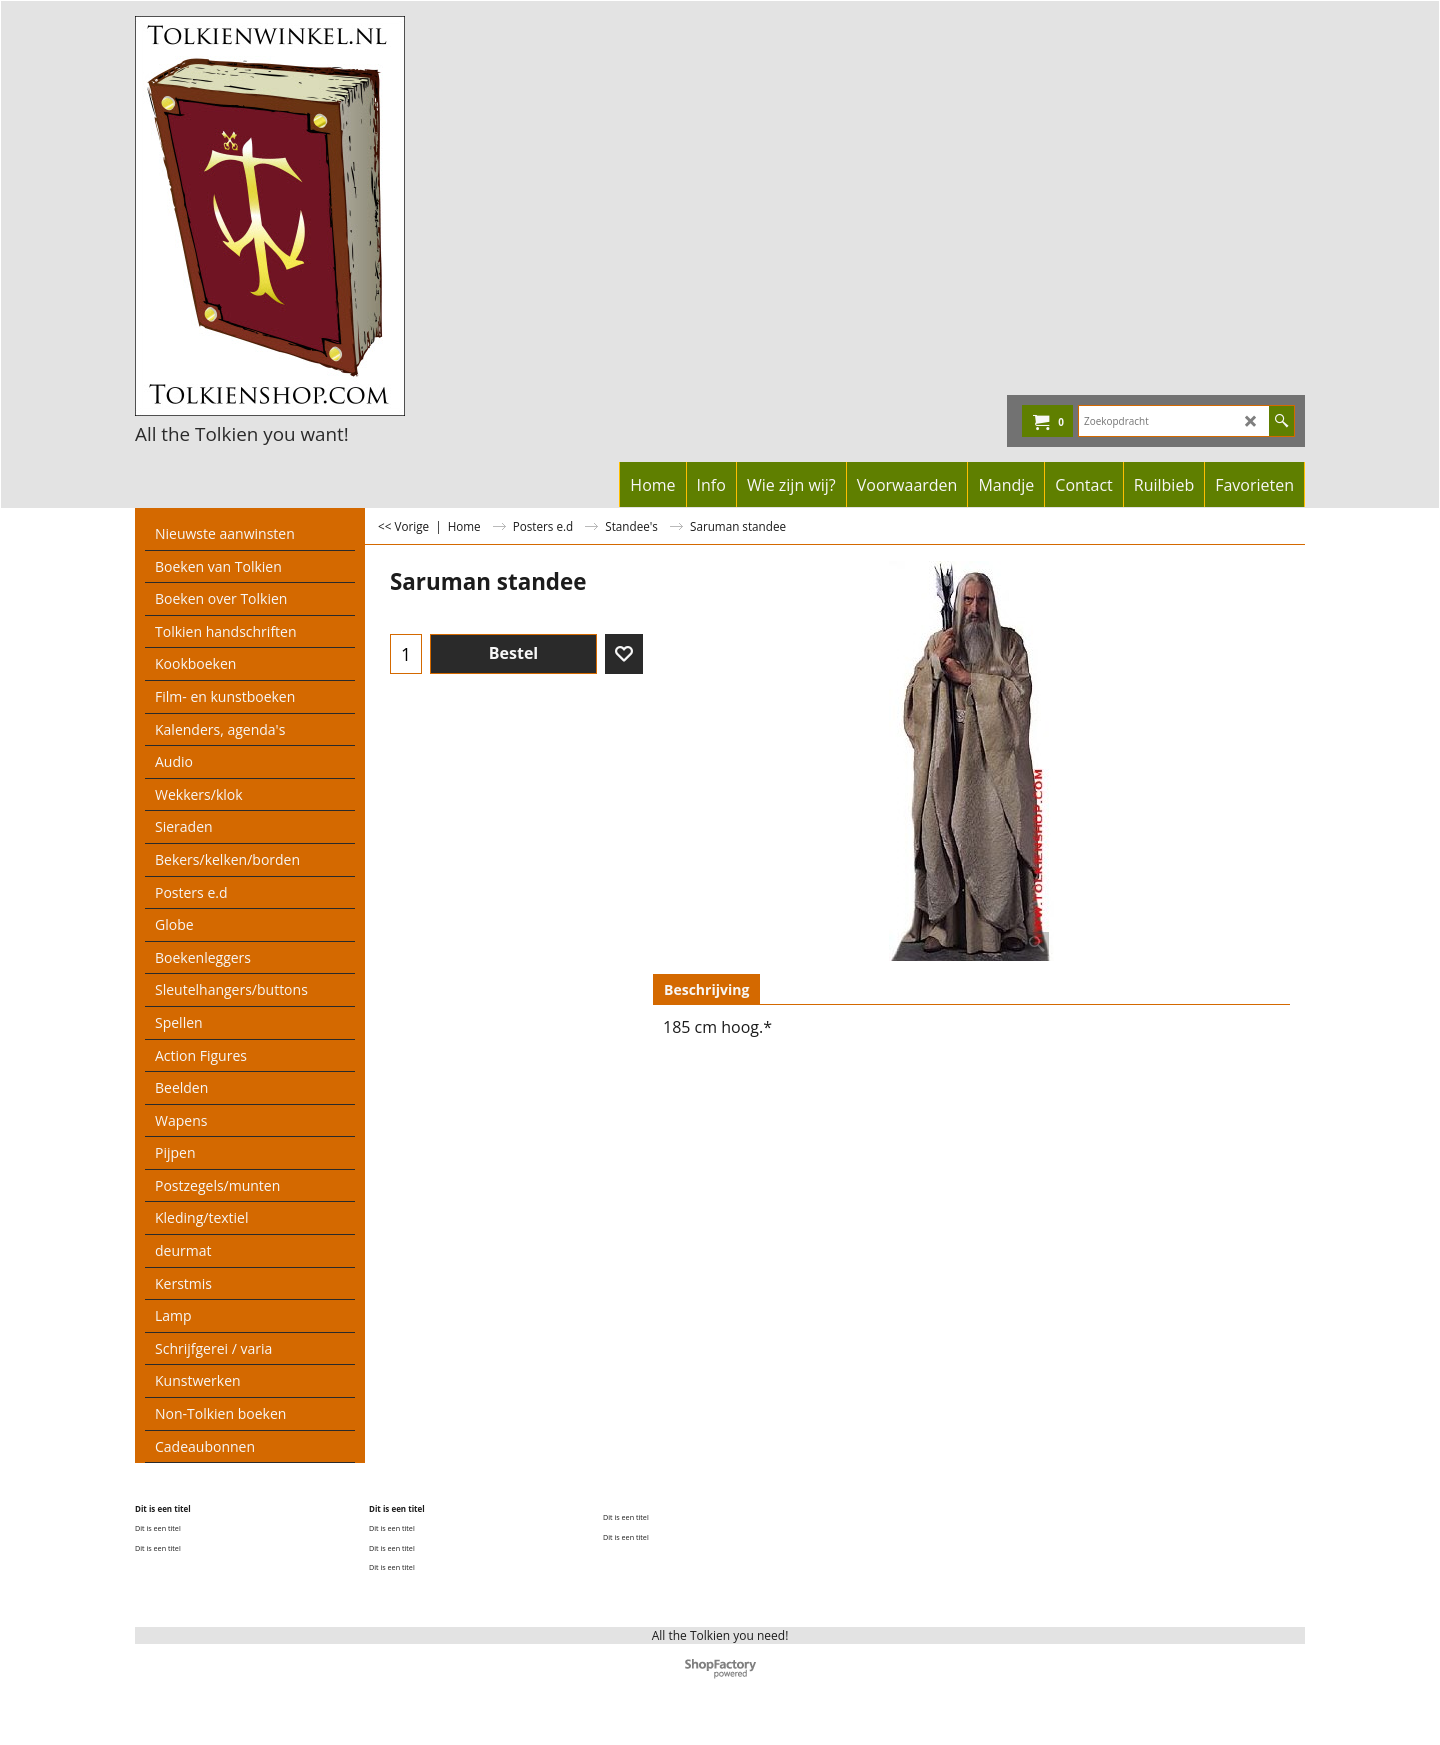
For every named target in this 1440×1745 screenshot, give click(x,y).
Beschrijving (706, 989)
